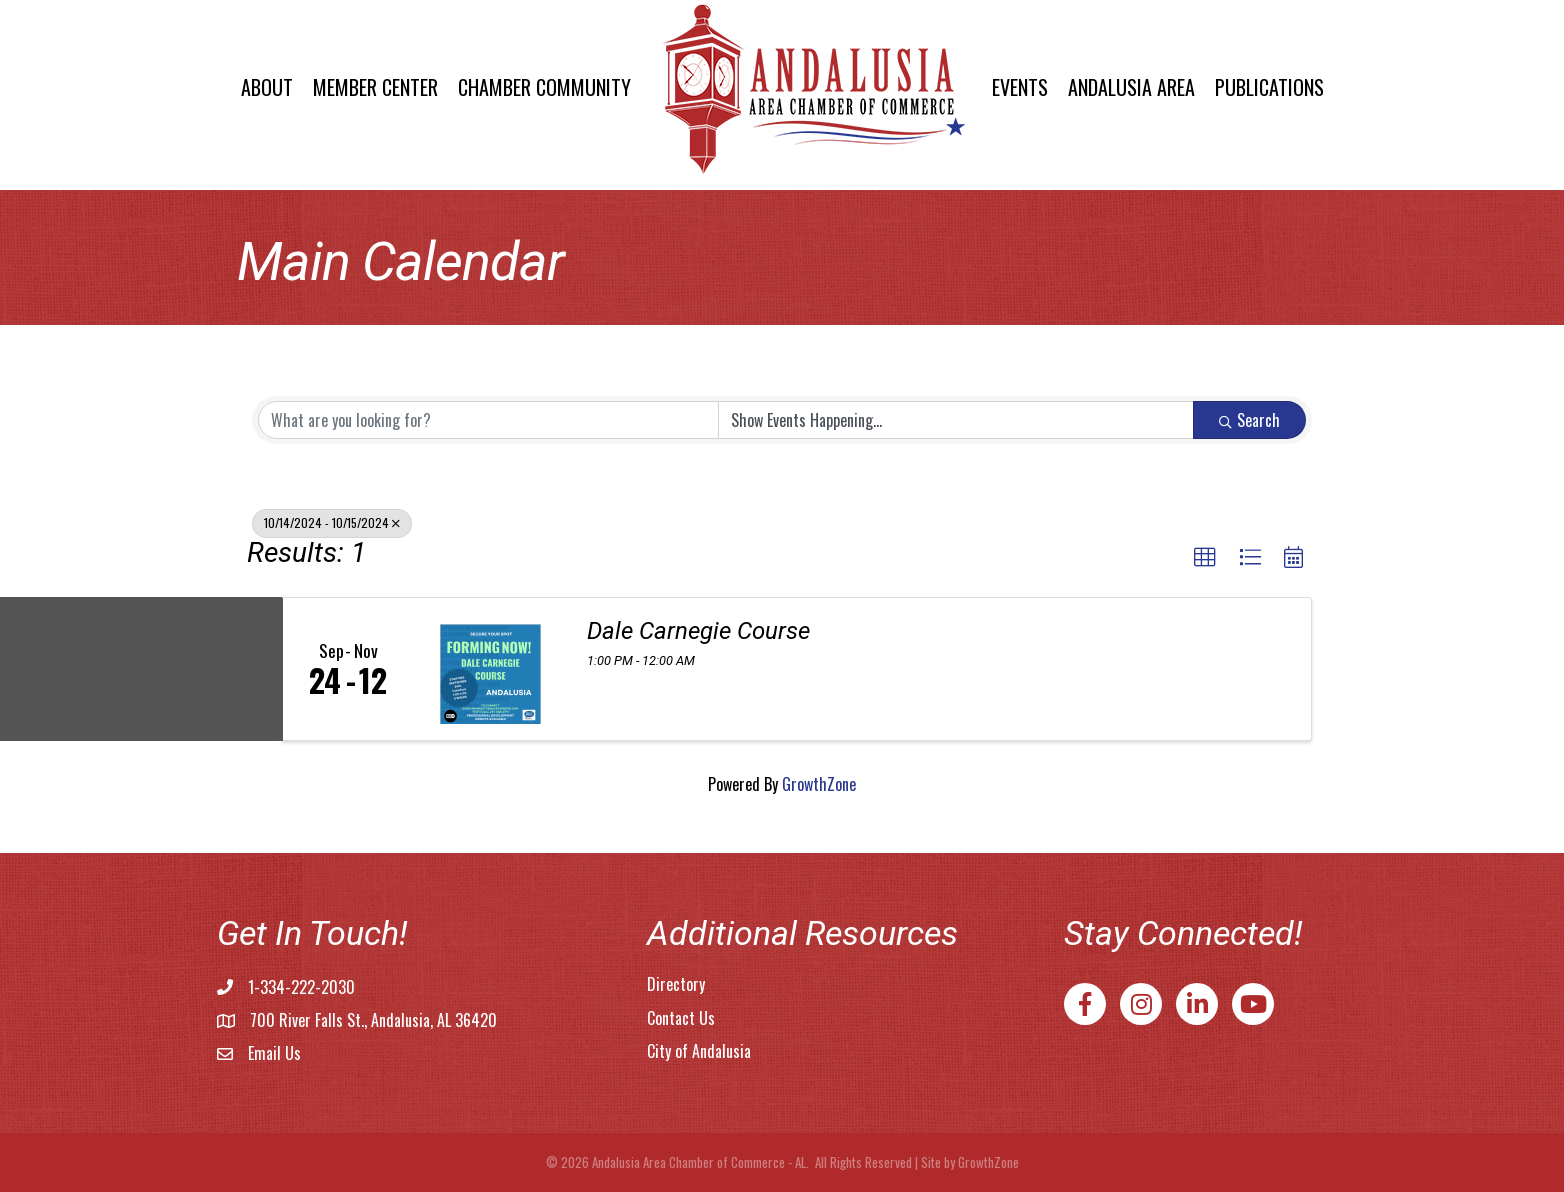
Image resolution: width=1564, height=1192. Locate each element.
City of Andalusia (699, 1051)
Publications (1269, 87)
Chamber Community (544, 87)
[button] (1205, 558)
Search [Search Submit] (1249, 420)
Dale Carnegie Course (698, 631)
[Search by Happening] (956, 420)
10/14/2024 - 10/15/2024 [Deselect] (332, 522)
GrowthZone (819, 784)
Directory (676, 984)
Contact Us (681, 1018)
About (267, 87)
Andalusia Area (1131, 87)
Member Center (375, 87)
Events (1020, 87)
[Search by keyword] (488, 420)
